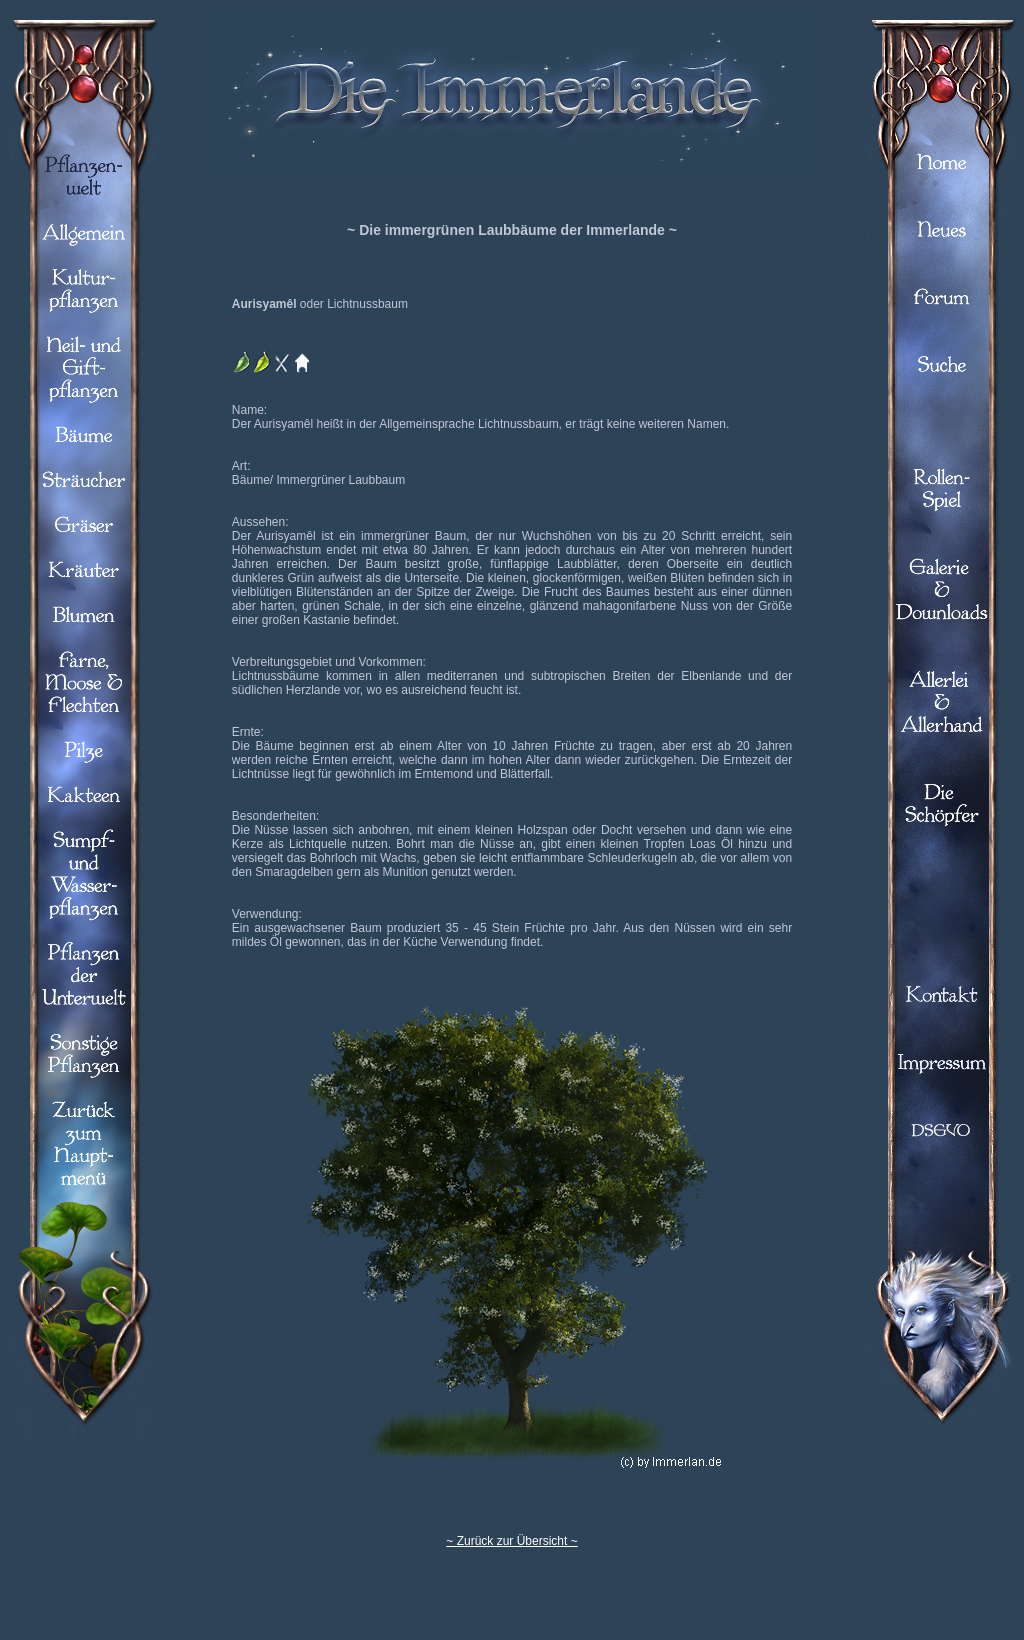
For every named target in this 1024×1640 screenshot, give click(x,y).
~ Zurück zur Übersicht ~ (511, 1541)
